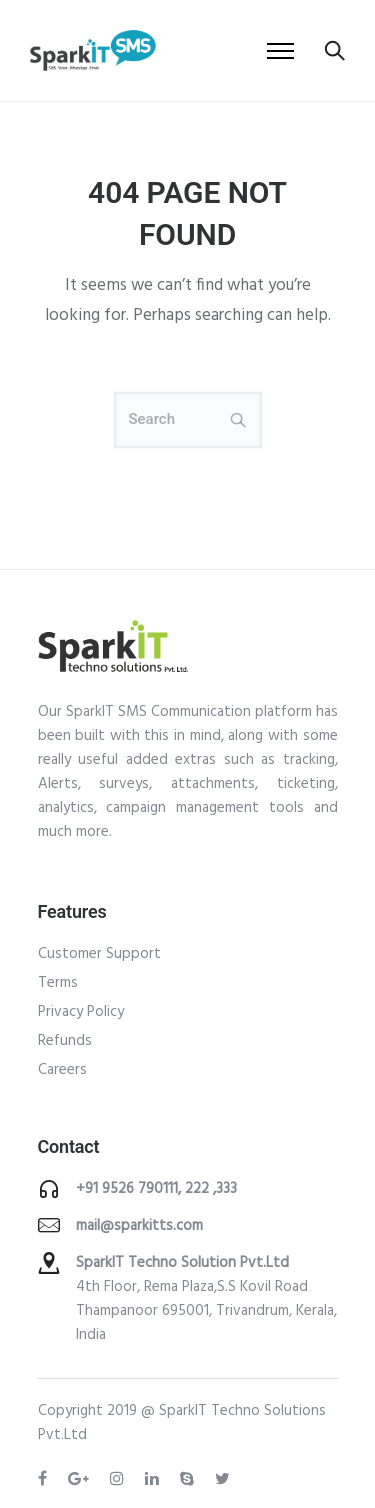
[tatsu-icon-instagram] (120, 1479)
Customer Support (99, 954)
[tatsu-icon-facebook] (45, 1479)
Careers (62, 1070)
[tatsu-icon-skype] (190, 1479)
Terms (58, 983)
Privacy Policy (81, 1012)
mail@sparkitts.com (139, 1226)
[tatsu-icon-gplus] (81, 1479)
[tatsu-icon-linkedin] (155, 1479)
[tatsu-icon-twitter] (222, 1479)
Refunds (65, 1041)
